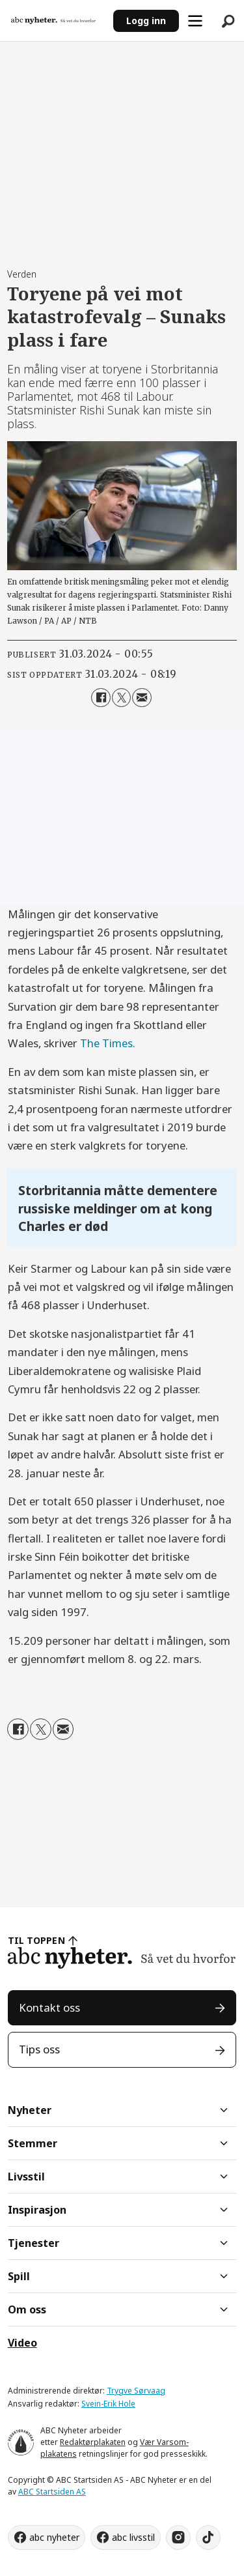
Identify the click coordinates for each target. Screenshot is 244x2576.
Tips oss (39, 2049)
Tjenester (33, 2243)
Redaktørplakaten (93, 2442)
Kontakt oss (49, 2007)
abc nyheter (54, 2537)
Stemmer (32, 2143)
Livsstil (26, 2176)
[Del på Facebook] (100, 697)
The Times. (107, 1042)
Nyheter (29, 2110)
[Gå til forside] (53, 20)
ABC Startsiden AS (52, 2491)
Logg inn (146, 20)
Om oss (27, 2309)
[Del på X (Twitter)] (121, 697)
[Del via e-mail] (141, 697)
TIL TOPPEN (36, 1940)
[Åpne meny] (195, 20)
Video (22, 2343)
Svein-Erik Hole (108, 2403)
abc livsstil (133, 2537)
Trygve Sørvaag (136, 2390)
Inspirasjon (37, 2210)
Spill (19, 2276)
